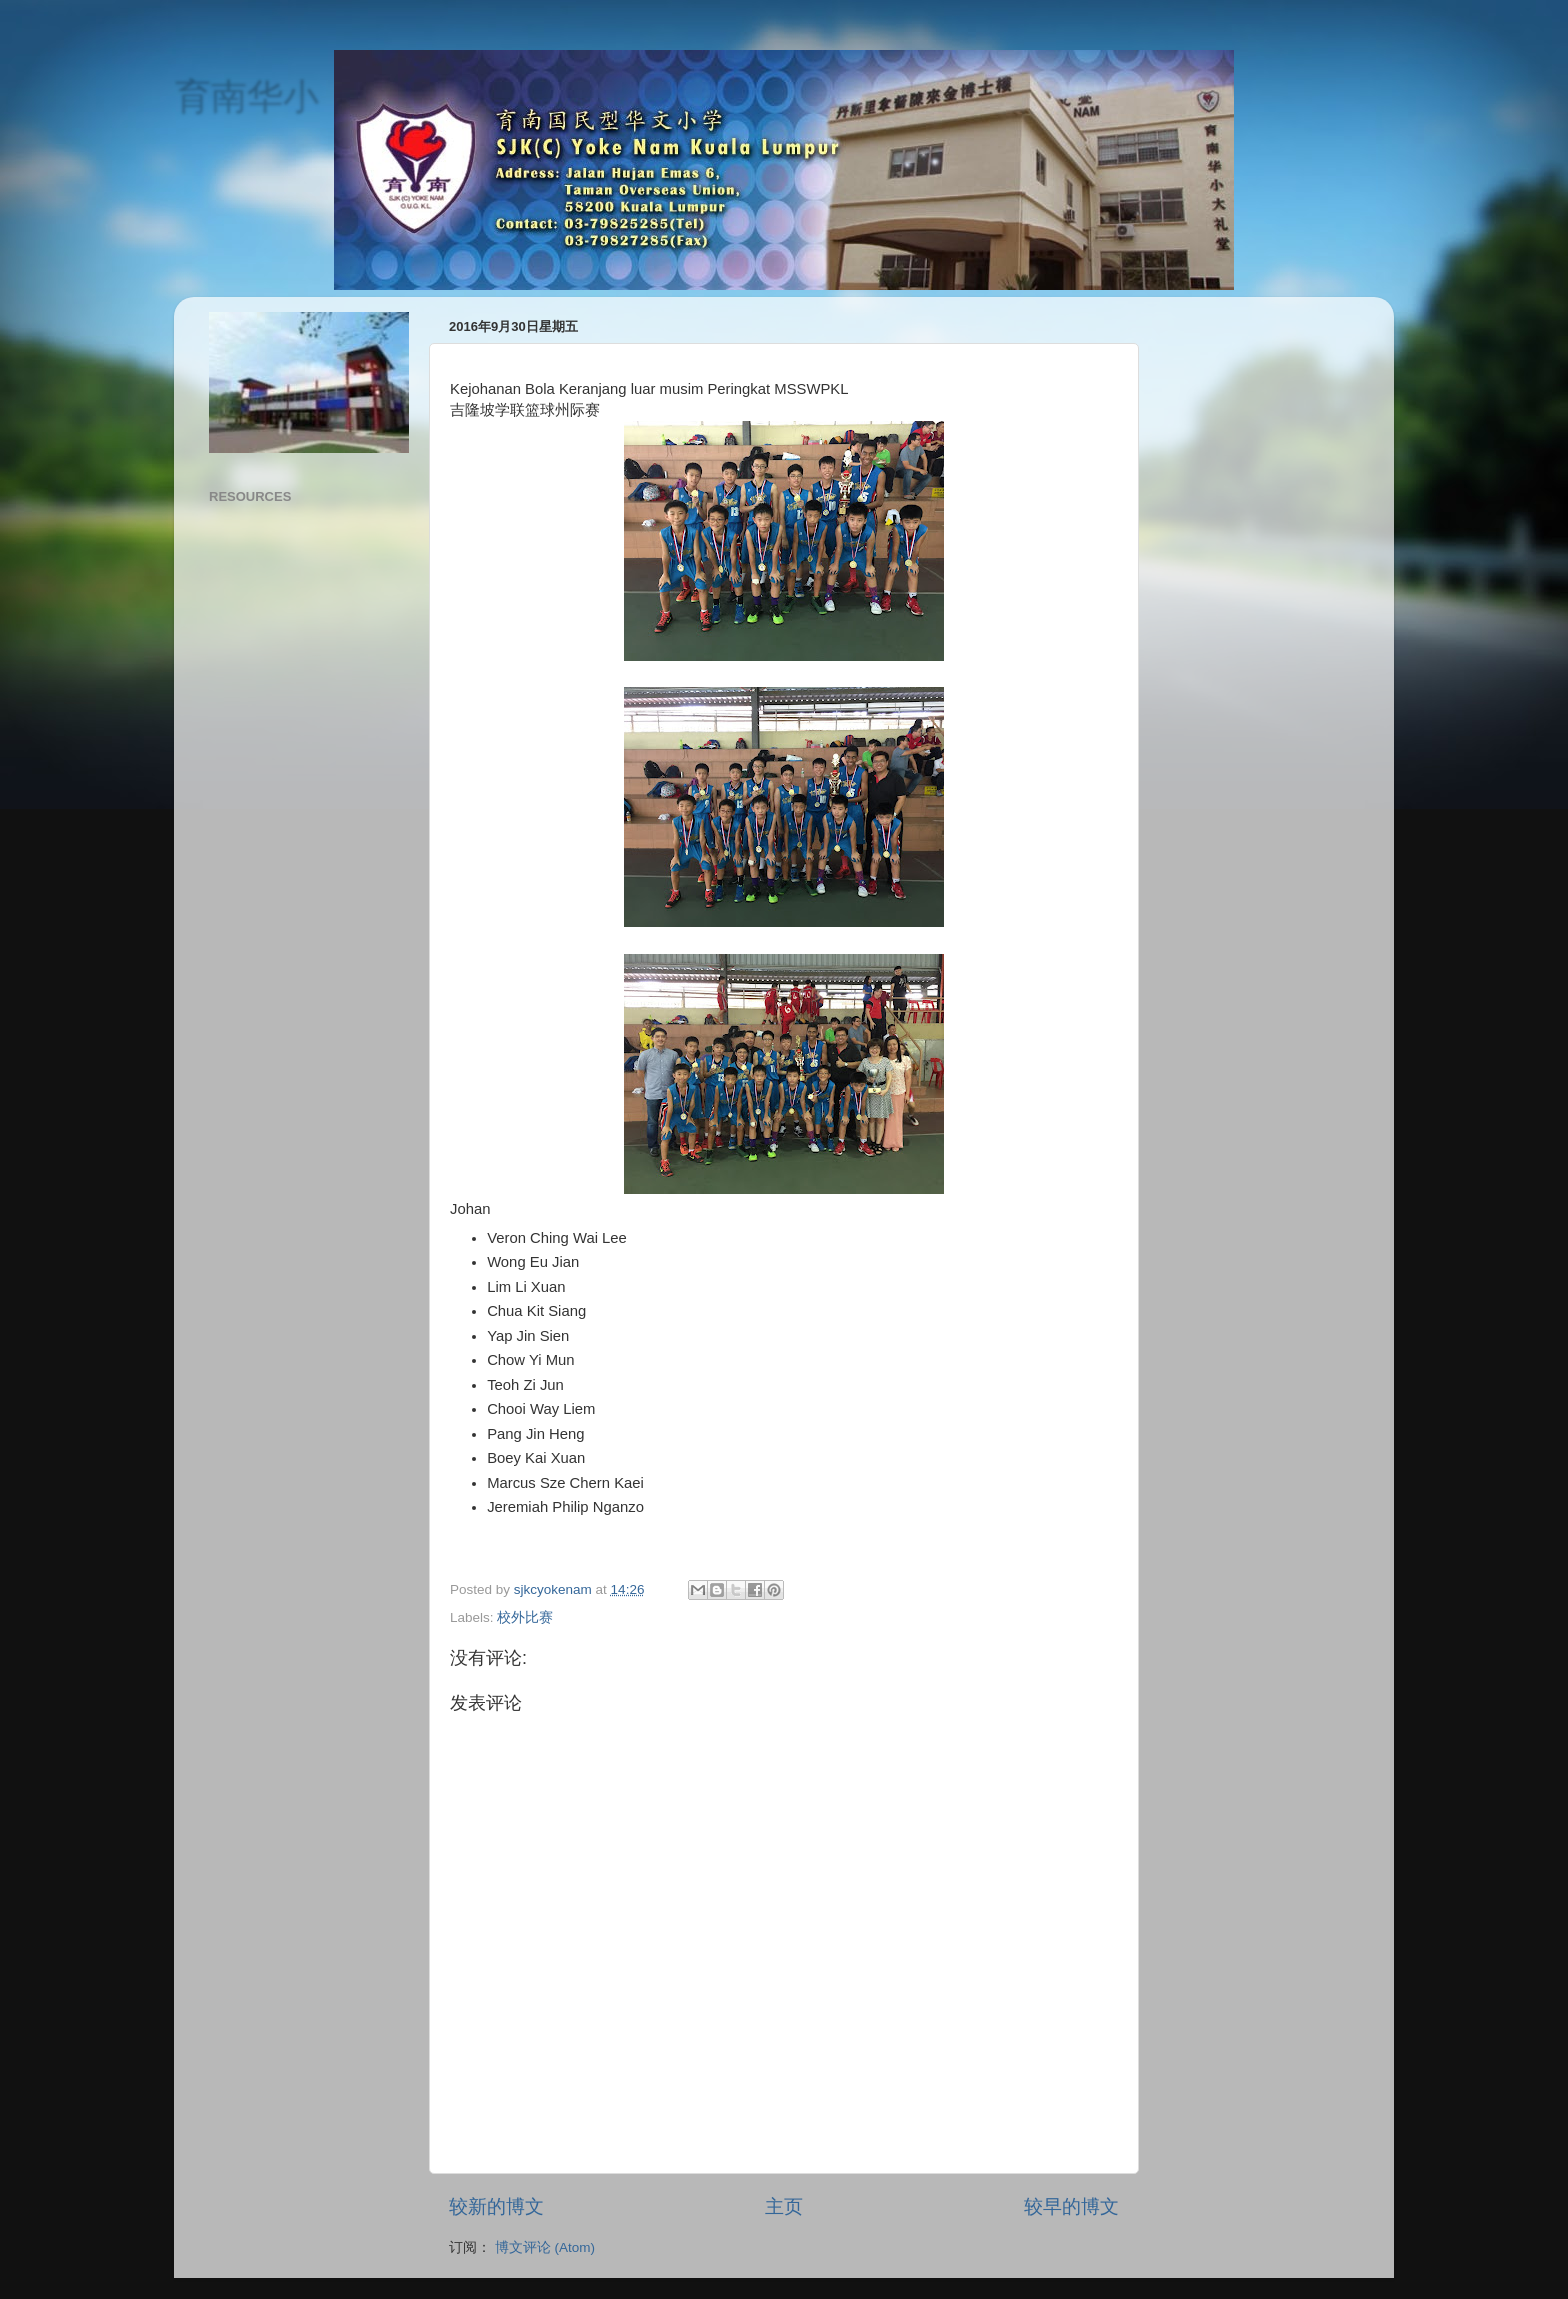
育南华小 (246, 95)
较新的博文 (496, 2206)
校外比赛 (525, 1617)
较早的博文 (1071, 2206)
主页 (784, 2206)
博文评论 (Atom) (545, 2247)
